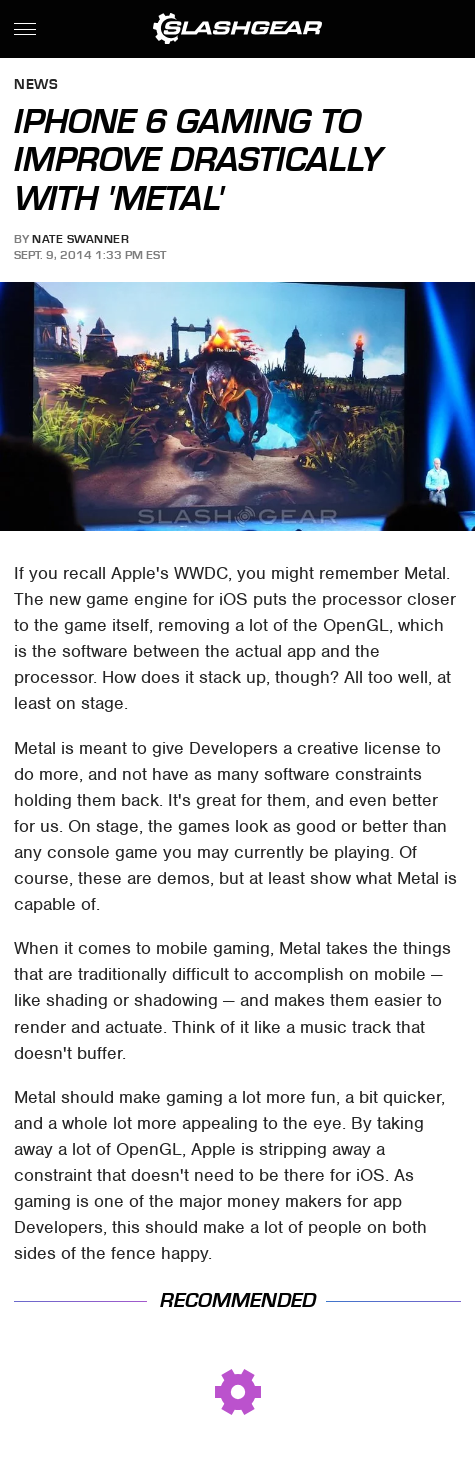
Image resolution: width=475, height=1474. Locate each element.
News (36, 85)
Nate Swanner (80, 239)
